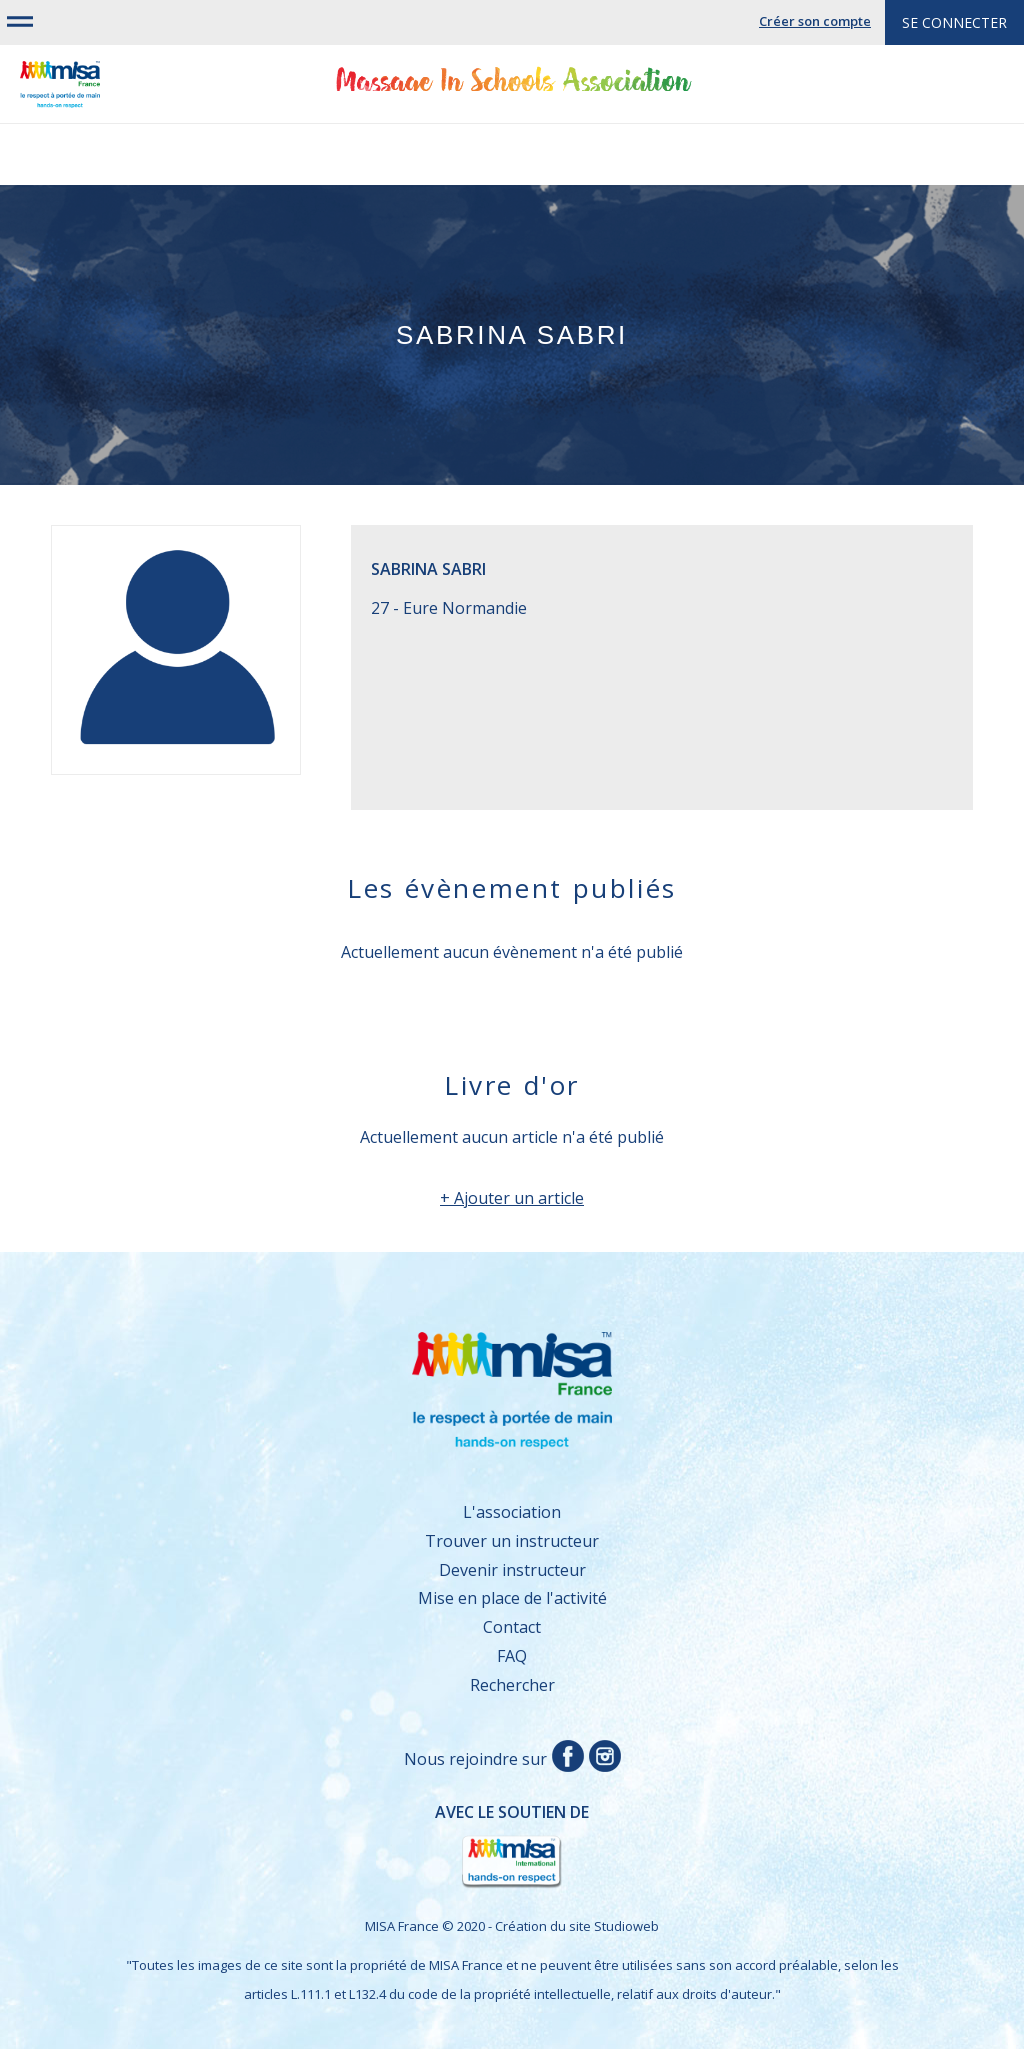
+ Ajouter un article (512, 1198)
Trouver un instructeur (512, 1541)
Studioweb (626, 1926)
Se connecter (954, 22)
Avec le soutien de (330, 1846)
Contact (512, 1627)
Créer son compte (815, 21)
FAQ (512, 1656)
